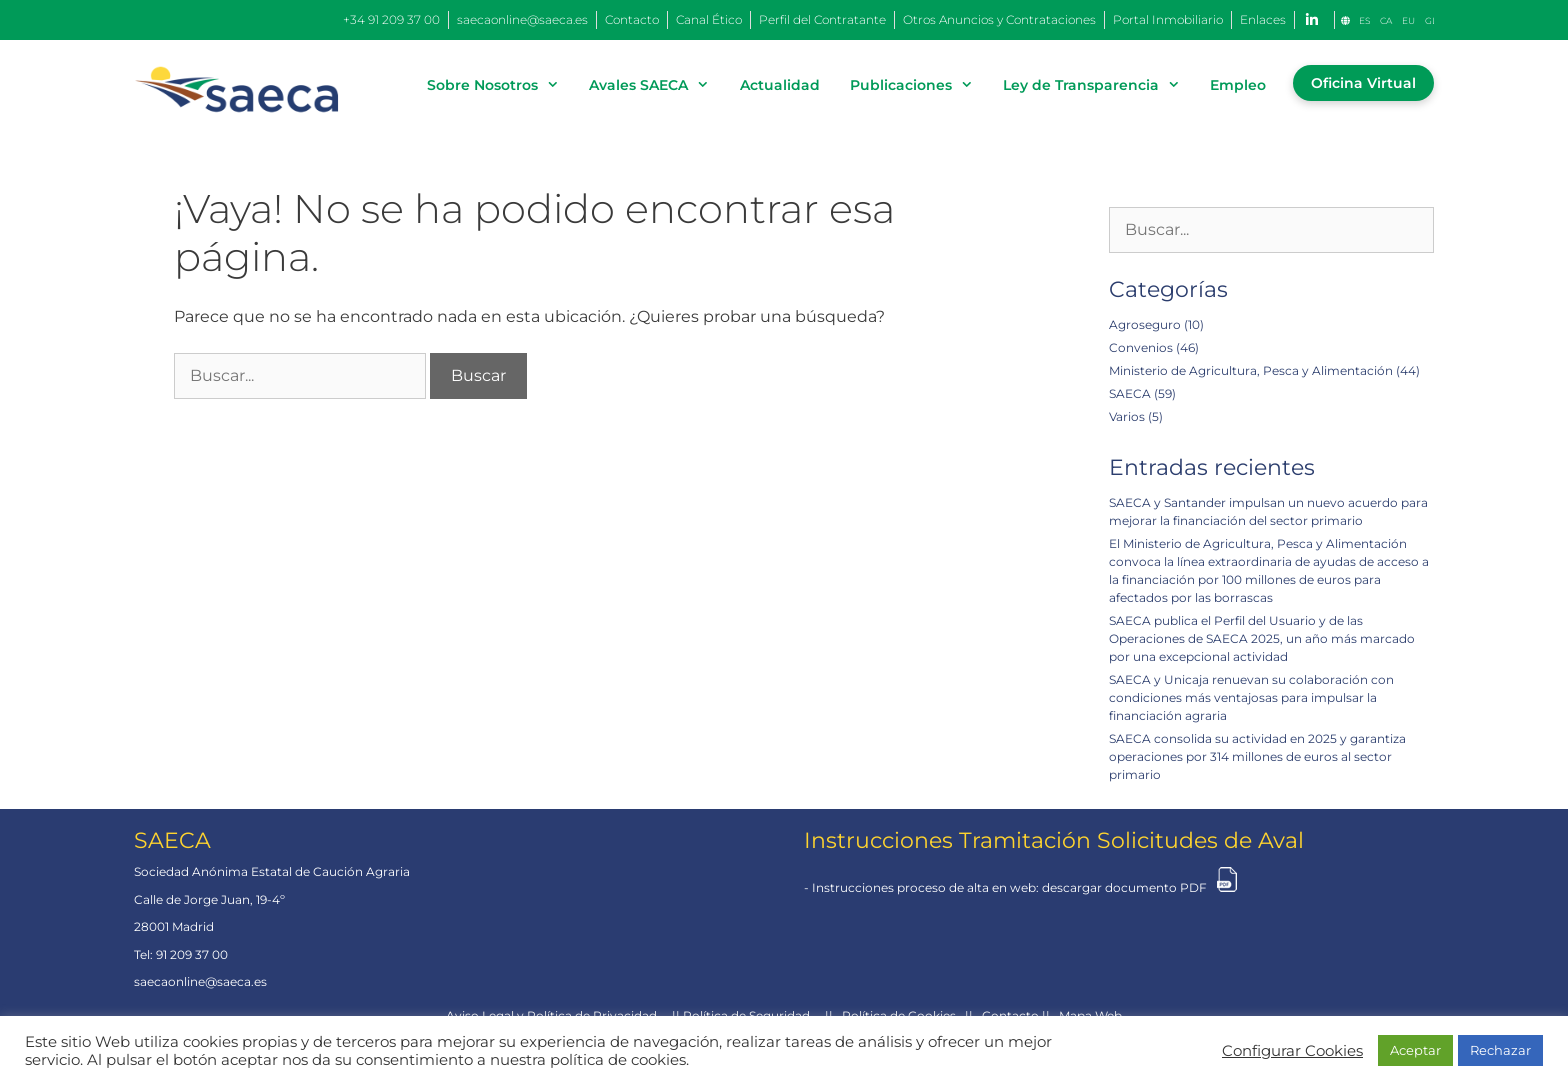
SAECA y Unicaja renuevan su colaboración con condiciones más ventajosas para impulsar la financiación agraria (1251, 697)
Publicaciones (919, 85)
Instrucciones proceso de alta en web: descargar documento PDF (1009, 887)
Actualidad (780, 85)
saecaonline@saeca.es (200, 981)
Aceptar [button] (1415, 1050)
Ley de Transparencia (1099, 85)
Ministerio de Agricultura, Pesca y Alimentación (1251, 370)
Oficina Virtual (1363, 83)
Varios (1127, 416)
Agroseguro (1145, 324)
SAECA (1130, 393)
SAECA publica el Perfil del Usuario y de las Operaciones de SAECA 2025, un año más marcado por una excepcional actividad (1262, 638)
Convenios (1141, 347)
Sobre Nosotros (500, 85)
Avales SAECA (656, 85)
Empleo (1238, 85)
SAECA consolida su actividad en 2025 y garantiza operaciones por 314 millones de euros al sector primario (1257, 756)
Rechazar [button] (1500, 1050)
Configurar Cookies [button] (1292, 1051)
